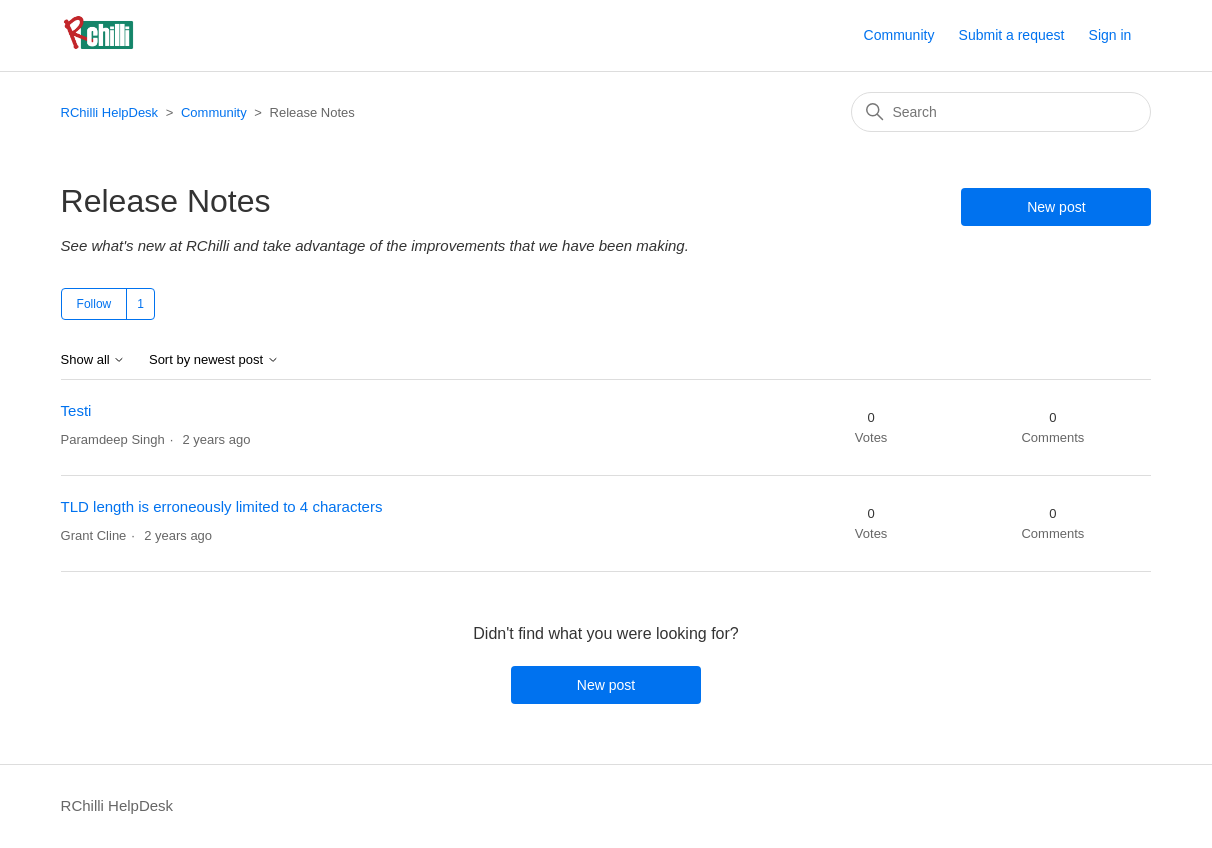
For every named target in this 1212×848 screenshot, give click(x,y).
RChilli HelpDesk (110, 112)
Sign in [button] (1110, 35)
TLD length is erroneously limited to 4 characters (222, 506)
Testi (76, 410)
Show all (93, 360)
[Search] (1001, 112)
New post (1056, 207)
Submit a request (1012, 35)
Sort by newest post (214, 360)
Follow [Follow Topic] (94, 304)
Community (899, 35)
